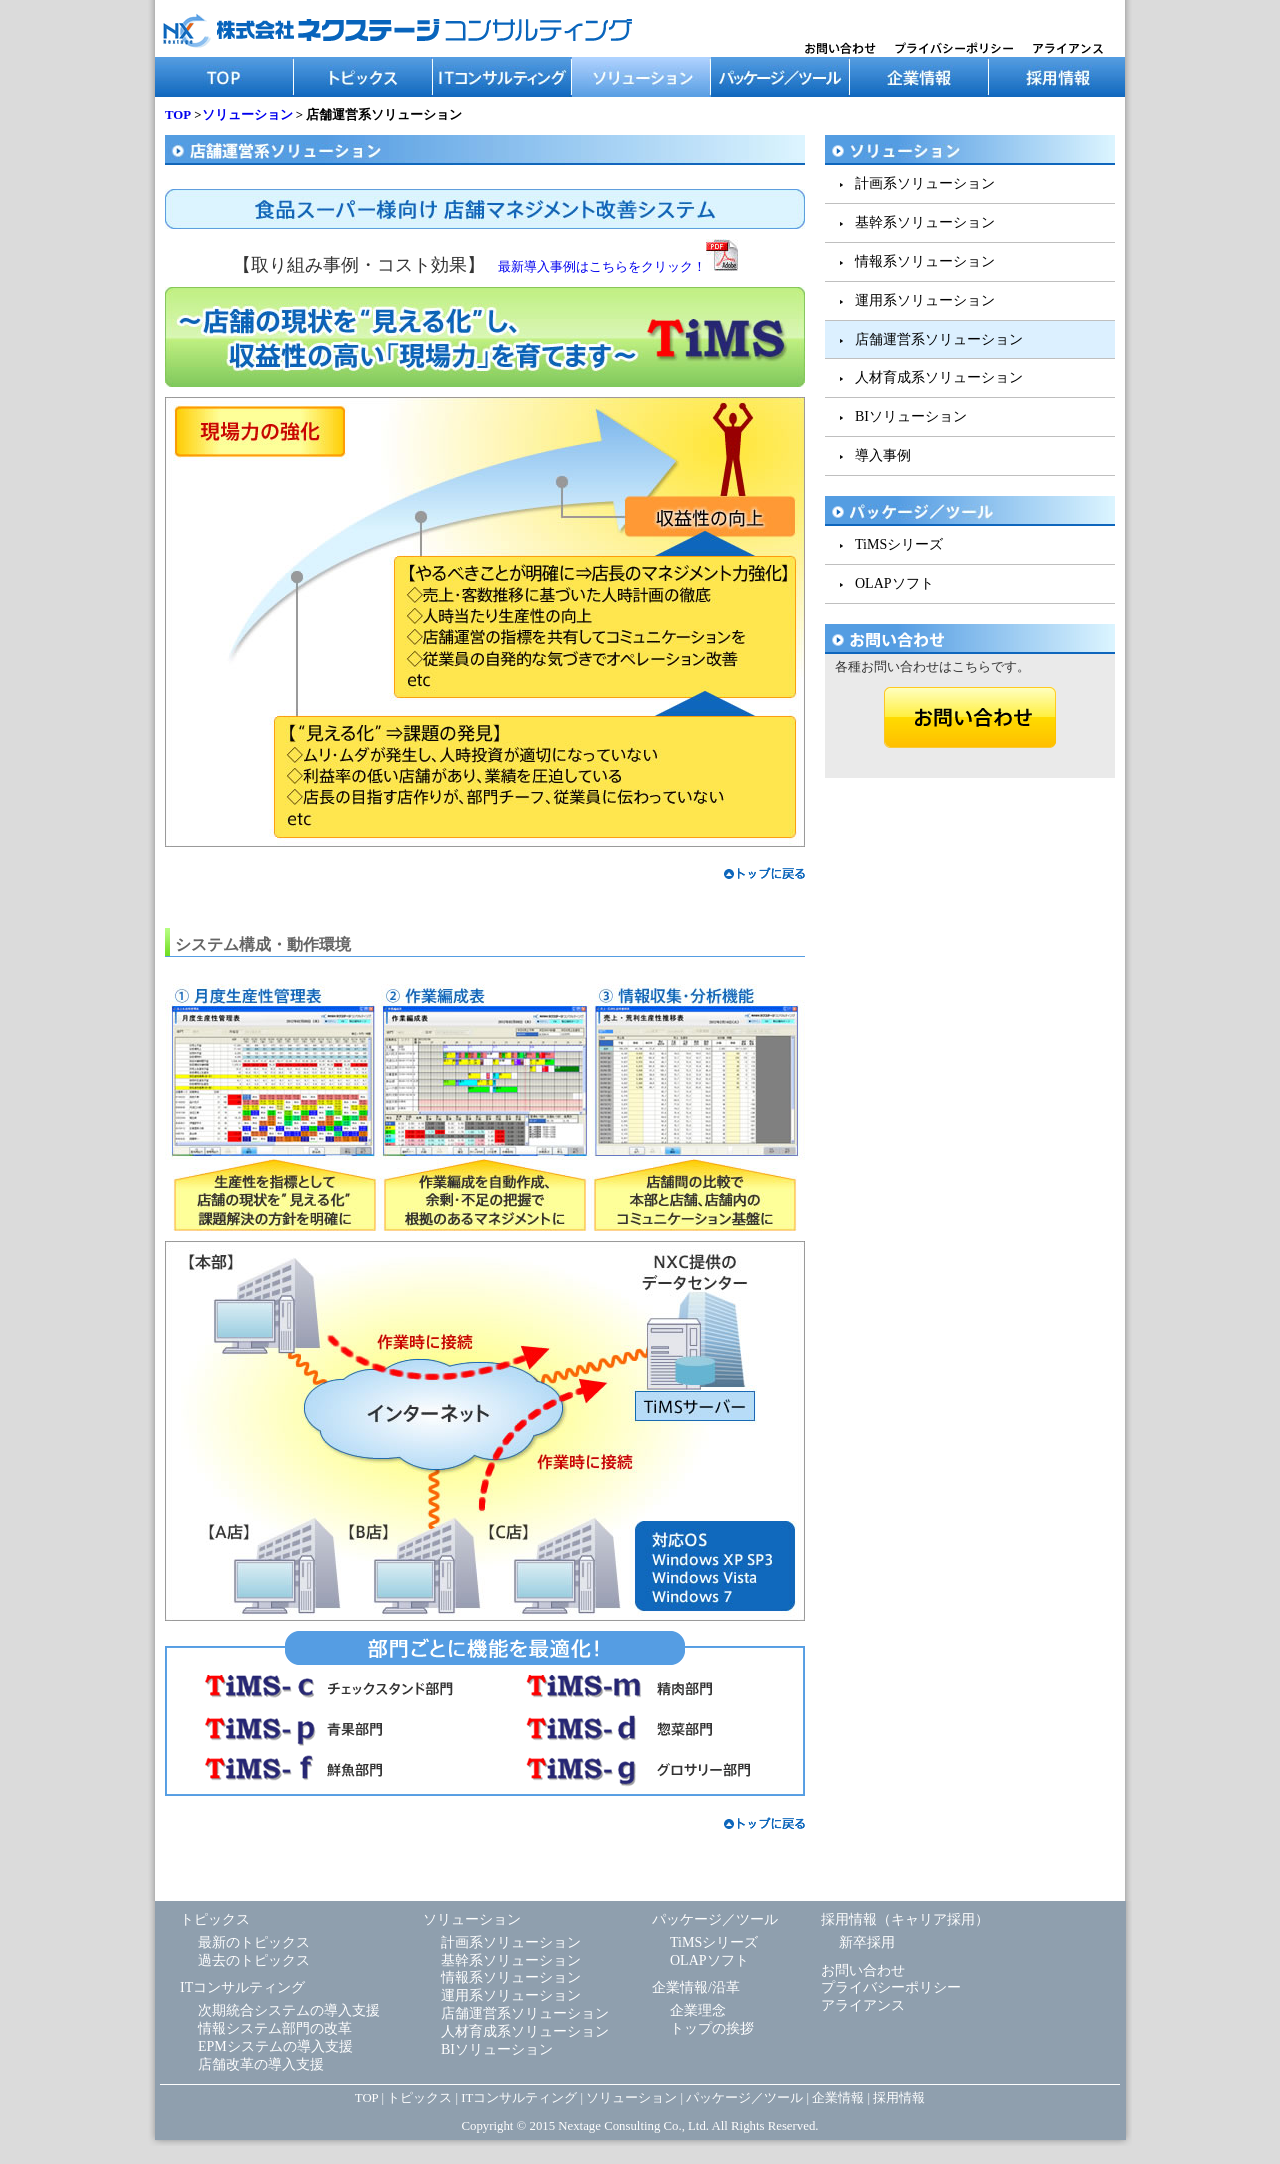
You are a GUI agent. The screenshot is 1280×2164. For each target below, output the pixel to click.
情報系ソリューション (925, 261)
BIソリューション (911, 416)
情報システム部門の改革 (275, 2028)
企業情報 (919, 77)
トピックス (363, 77)
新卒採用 (867, 1942)
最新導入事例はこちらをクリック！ (618, 267)
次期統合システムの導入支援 (289, 2010)
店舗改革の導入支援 (261, 2064)
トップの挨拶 (712, 2028)
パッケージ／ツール (780, 77)
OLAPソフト (894, 583)
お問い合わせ (863, 1970)
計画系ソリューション (925, 183)
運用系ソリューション (925, 300)
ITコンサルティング (502, 77)
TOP (224, 77)
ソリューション (641, 77)
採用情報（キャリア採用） (905, 1919)
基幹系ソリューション (925, 222)
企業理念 (698, 2010)
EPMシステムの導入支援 (275, 2046)
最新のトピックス (254, 1942)
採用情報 (1057, 77)
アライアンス (863, 2005)
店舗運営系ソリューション (939, 339)
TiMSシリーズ (899, 544)
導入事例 (883, 455)
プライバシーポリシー (891, 1987)
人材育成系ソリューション (939, 377)
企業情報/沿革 (696, 1987)
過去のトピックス (254, 1960)
